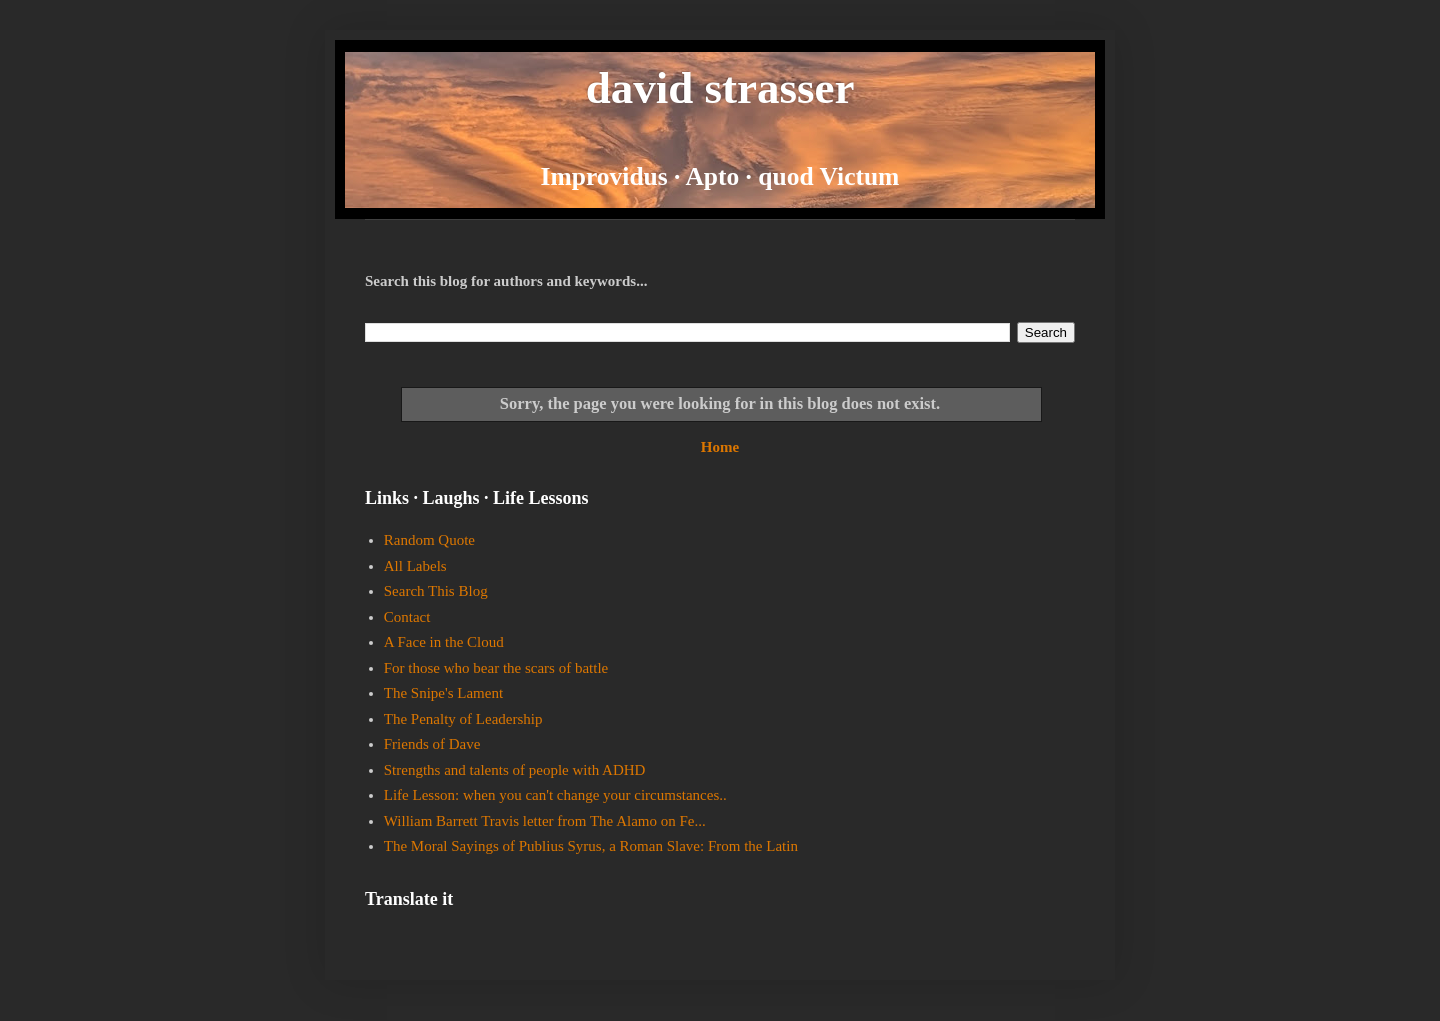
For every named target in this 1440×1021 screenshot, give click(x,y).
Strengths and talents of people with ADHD (515, 770)
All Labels (415, 566)
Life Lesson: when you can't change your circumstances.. (555, 795)
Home (720, 447)
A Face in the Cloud (444, 642)
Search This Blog (436, 591)
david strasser (720, 88)
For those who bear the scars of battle (496, 668)
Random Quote (429, 540)
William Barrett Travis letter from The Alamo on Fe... (545, 821)
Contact (407, 617)
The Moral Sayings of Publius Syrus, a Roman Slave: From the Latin (591, 846)
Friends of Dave (432, 744)
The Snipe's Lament (443, 693)
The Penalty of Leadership (463, 719)
